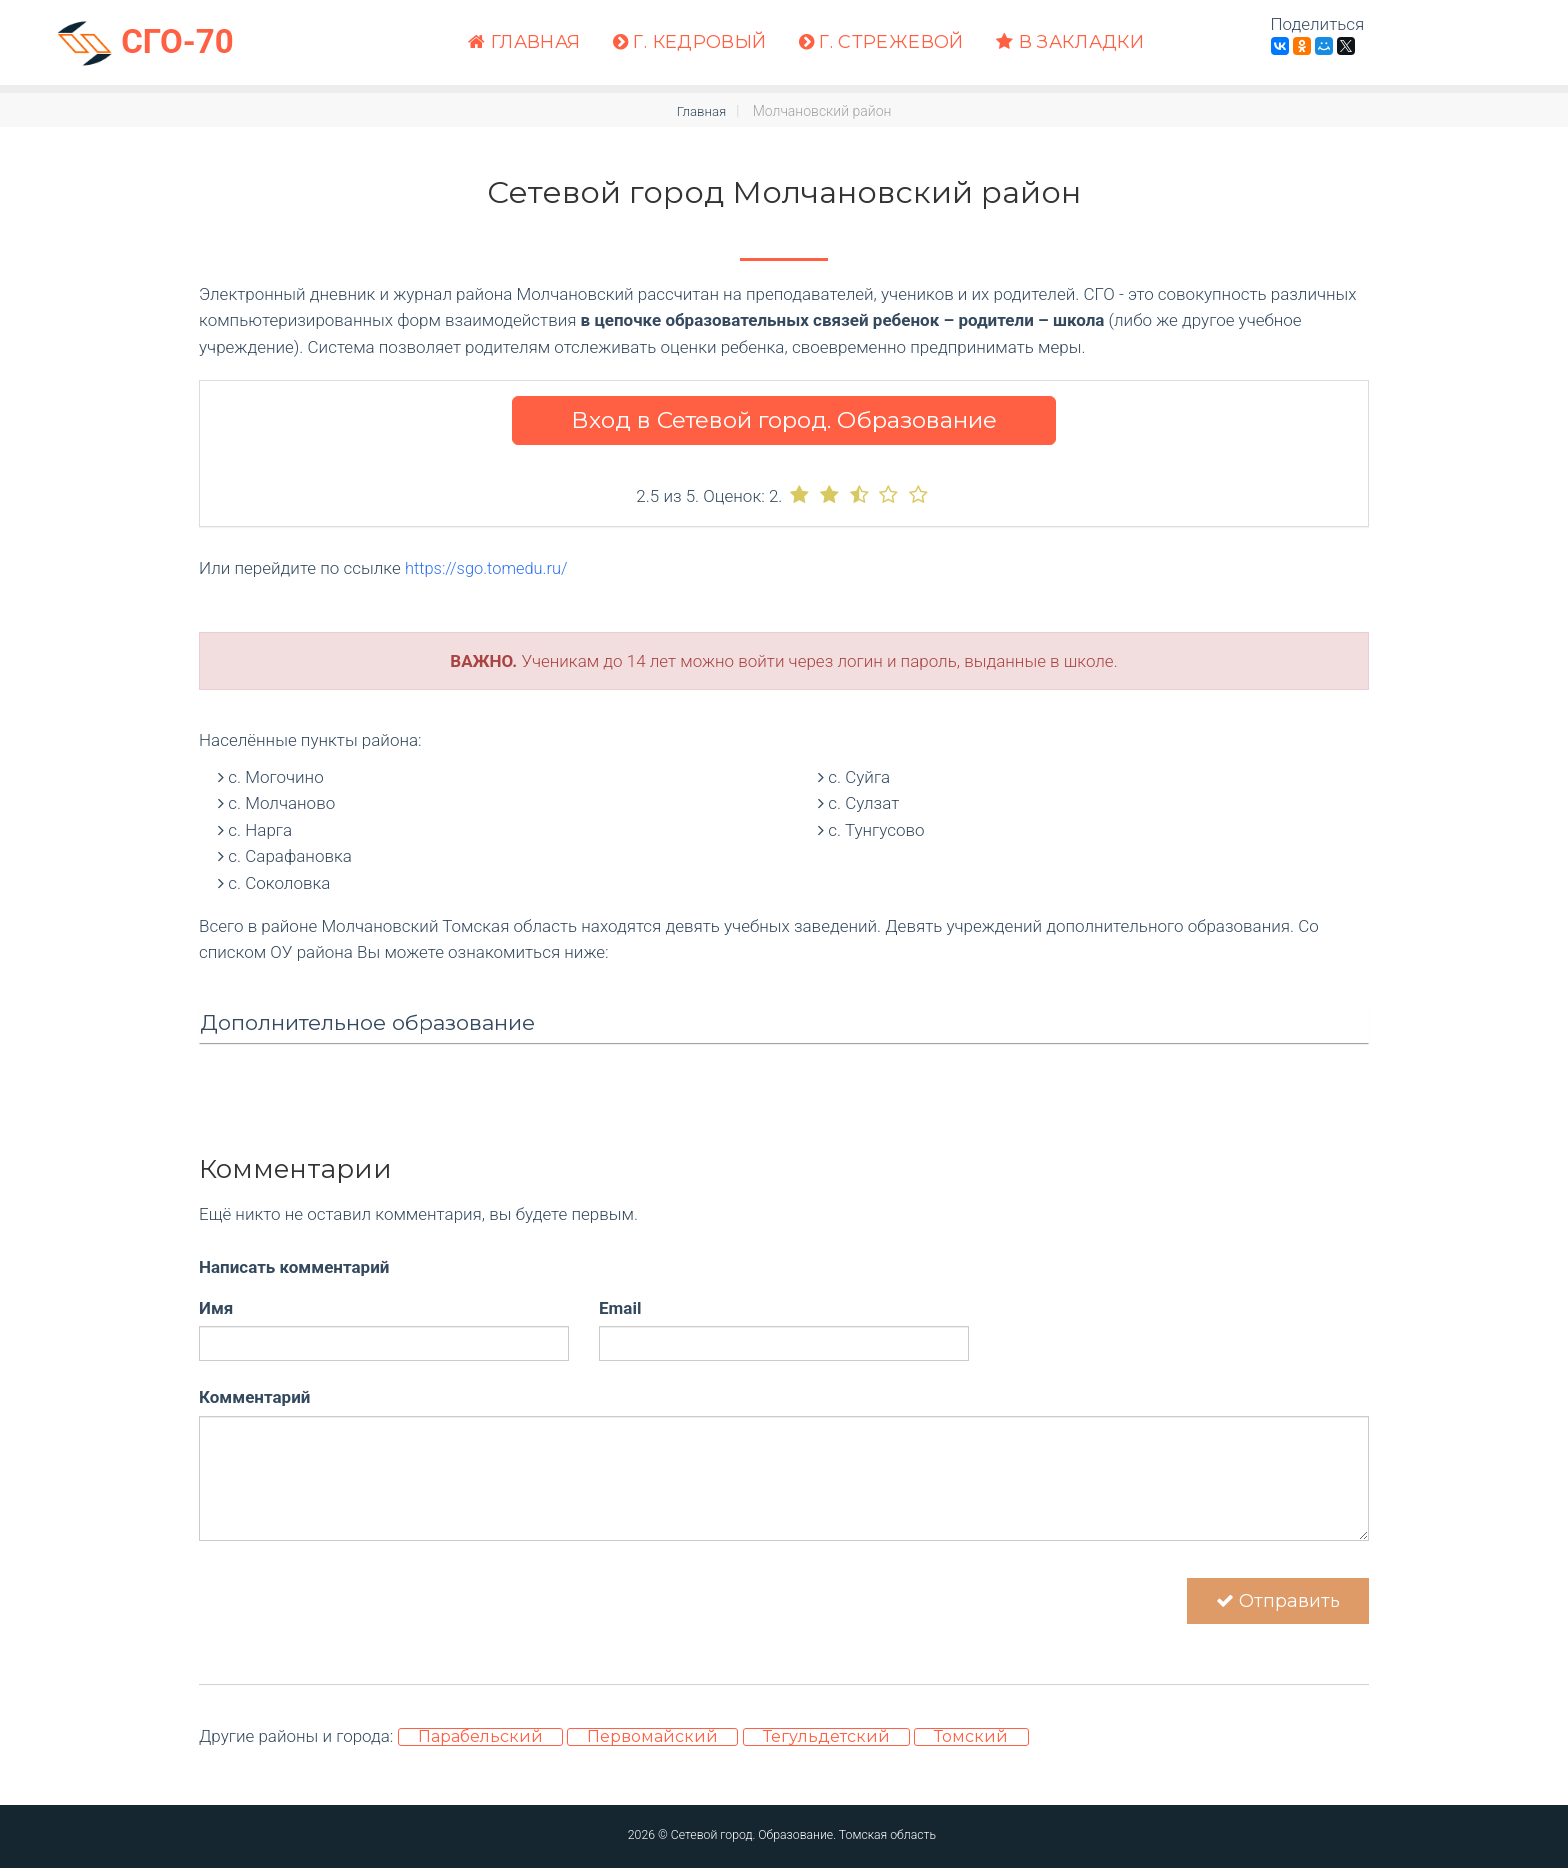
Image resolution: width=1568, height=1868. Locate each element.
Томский (971, 1742)
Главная (524, 42)
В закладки (1070, 42)
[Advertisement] (784, 1212)
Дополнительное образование (367, 1022)
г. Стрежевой (881, 42)
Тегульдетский (826, 1742)
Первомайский (652, 1742)
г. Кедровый (690, 42)
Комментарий (254, 1397)
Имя (216, 1308)
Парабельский (480, 1742)
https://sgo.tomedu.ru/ (489, 568)
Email (620, 1308)
